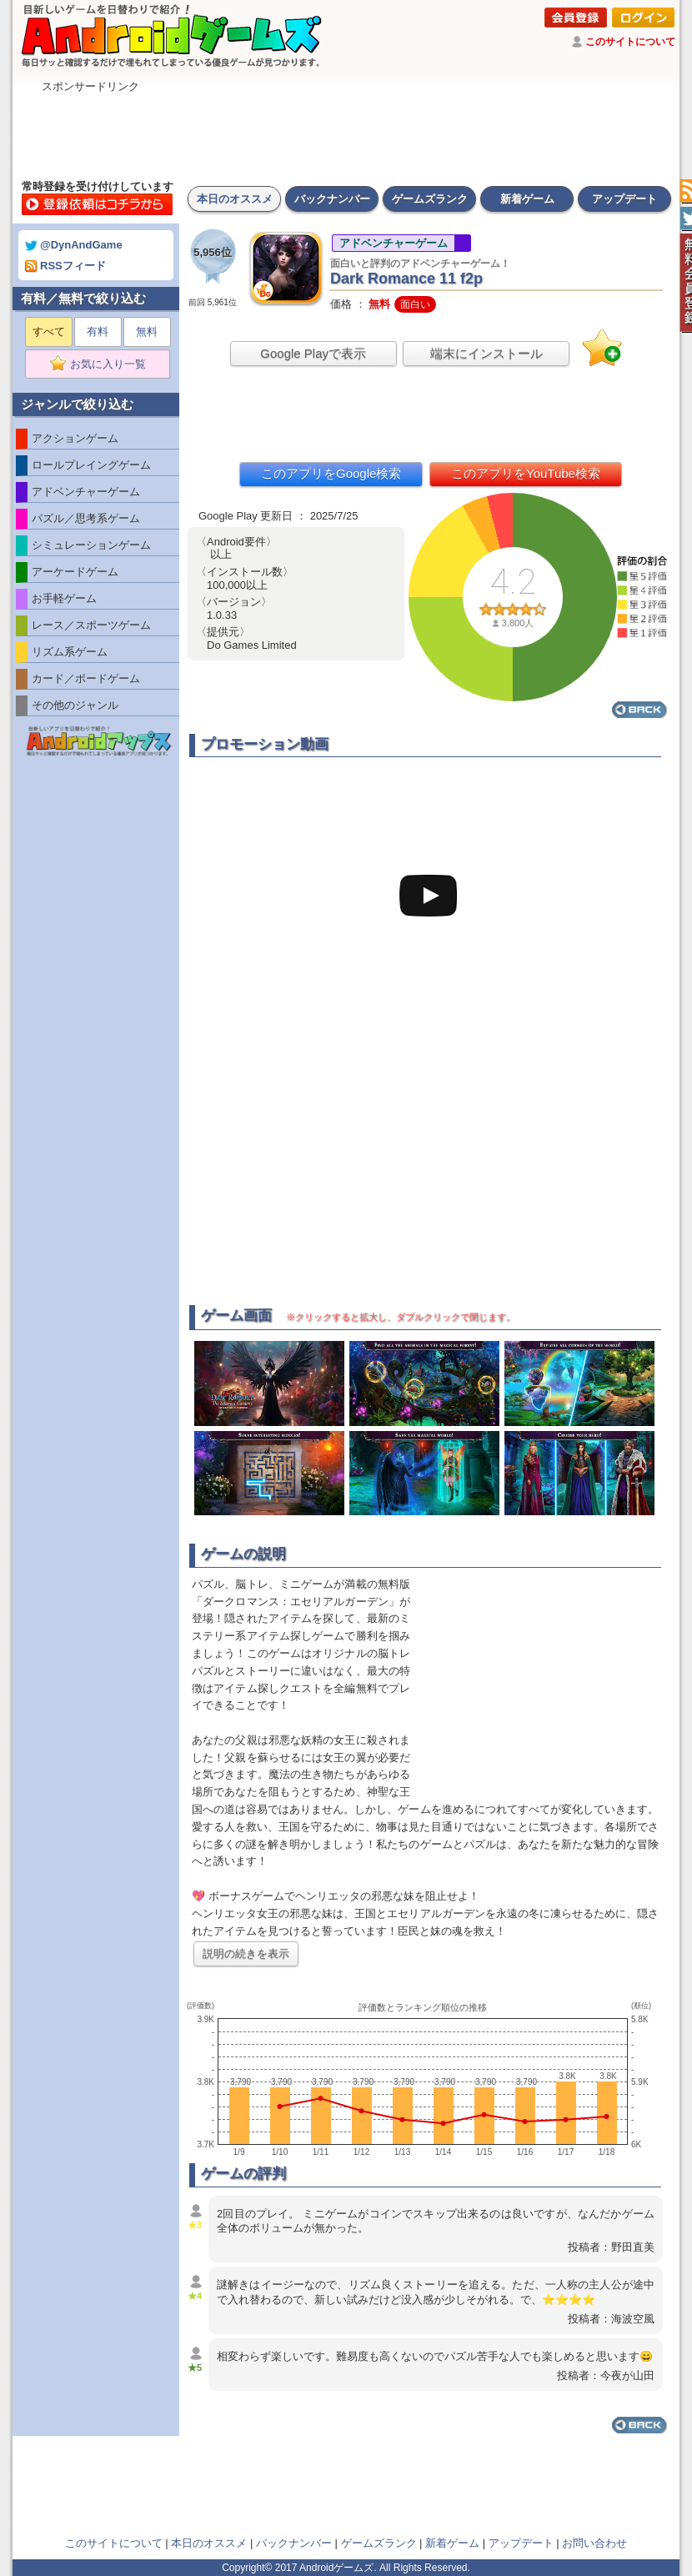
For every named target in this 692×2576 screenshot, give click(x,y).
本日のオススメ (235, 199)
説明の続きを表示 (246, 1953)
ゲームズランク (430, 199)
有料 (97, 331)
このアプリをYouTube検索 (525, 473)
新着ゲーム (527, 199)
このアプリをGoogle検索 (331, 473)
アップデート (624, 199)
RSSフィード (65, 265)
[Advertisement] (346, 131)
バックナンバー (332, 199)
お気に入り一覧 (103, 364)
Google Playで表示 (313, 353)
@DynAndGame (74, 245)
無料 (147, 331)
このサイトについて (630, 42)
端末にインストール (486, 353)
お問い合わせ (594, 2543)
